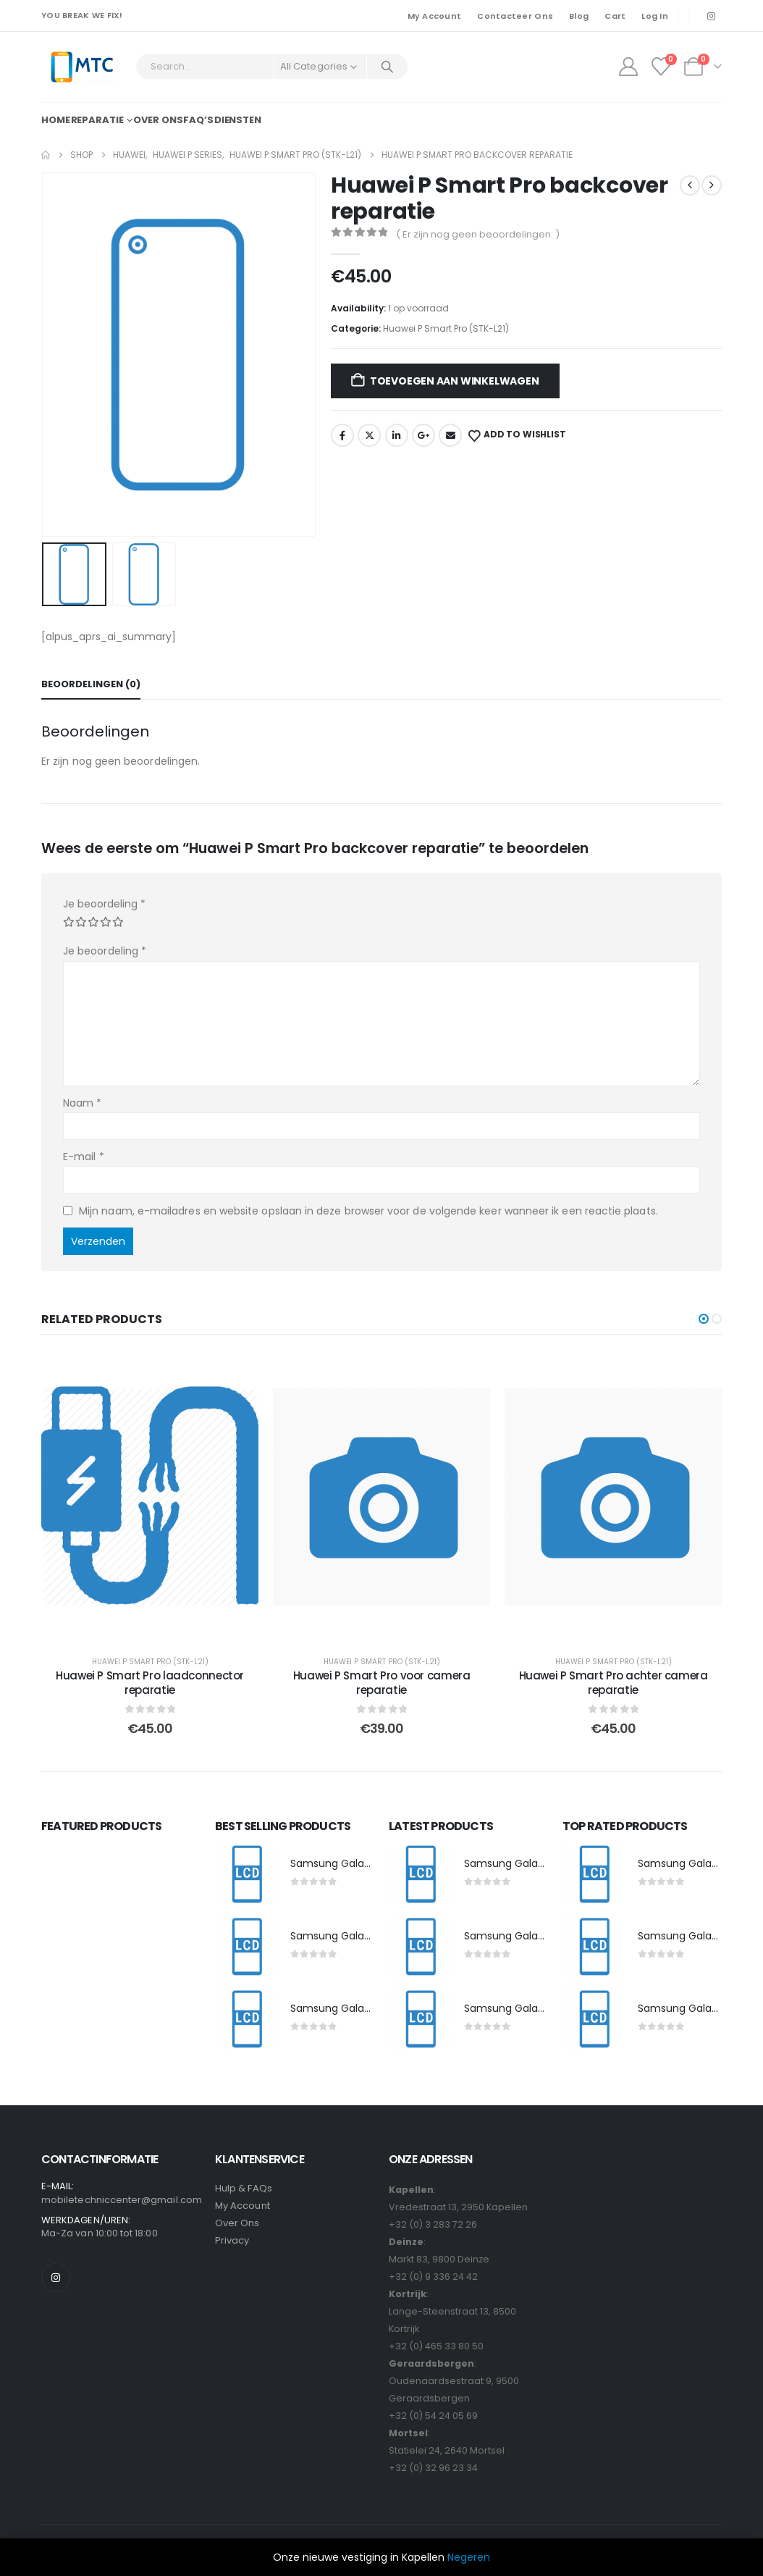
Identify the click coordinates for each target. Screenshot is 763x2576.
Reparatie (97, 120)
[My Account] (628, 66)
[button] (703, 1318)
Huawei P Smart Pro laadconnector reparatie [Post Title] (150, 1683)
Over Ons (237, 2223)
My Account (435, 16)
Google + (423, 435)
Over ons (157, 120)
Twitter (369, 435)
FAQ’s (198, 120)
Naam (82, 1103)
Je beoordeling (104, 904)
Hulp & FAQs (243, 2188)
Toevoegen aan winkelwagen (454, 381)
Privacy (232, 2240)
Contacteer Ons (515, 16)
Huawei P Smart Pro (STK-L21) (446, 328)
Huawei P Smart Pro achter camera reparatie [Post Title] (613, 1683)
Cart (614, 16)
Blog (579, 16)
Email (450, 435)
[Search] (387, 66)
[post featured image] (245, 1875)
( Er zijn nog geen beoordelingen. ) (478, 234)
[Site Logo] (81, 67)
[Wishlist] (661, 66)
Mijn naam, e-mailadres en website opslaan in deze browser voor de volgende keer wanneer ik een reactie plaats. (368, 1211)
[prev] (690, 185)
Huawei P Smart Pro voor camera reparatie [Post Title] (382, 1683)
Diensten (237, 120)
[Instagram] (711, 16)
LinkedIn (396, 435)
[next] (711, 185)
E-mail (83, 1156)
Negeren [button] (468, 2557)
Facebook (342, 435)
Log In (654, 16)
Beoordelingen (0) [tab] (90, 684)
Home (55, 120)
